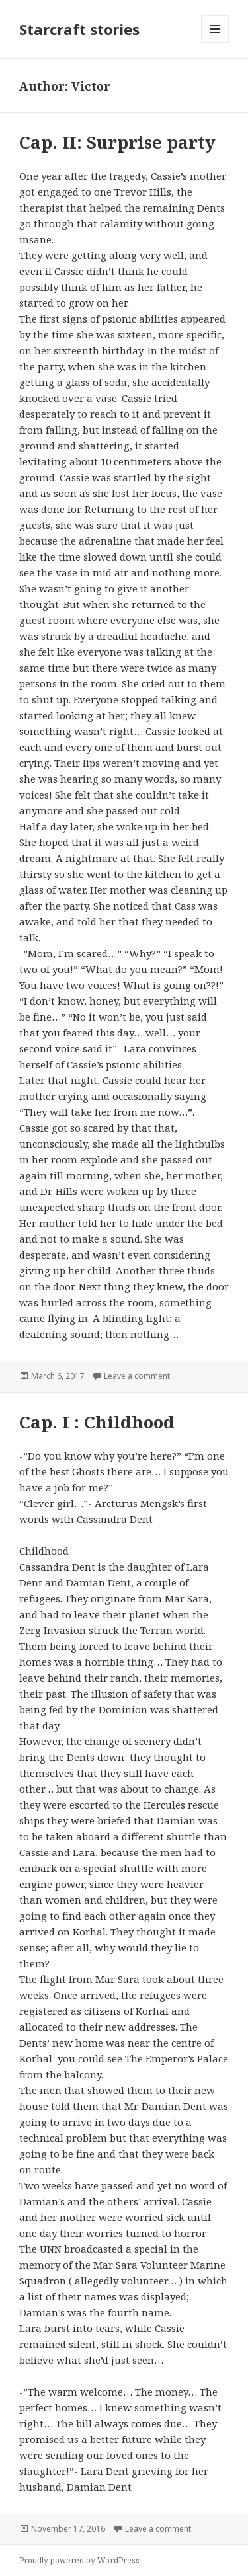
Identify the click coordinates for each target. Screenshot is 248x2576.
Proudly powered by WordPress (79, 2560)
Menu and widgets (215, 42)
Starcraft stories (79, 29)
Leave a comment (137, 1376)
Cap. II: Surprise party (117, 142)
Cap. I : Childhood (97, 1422)
